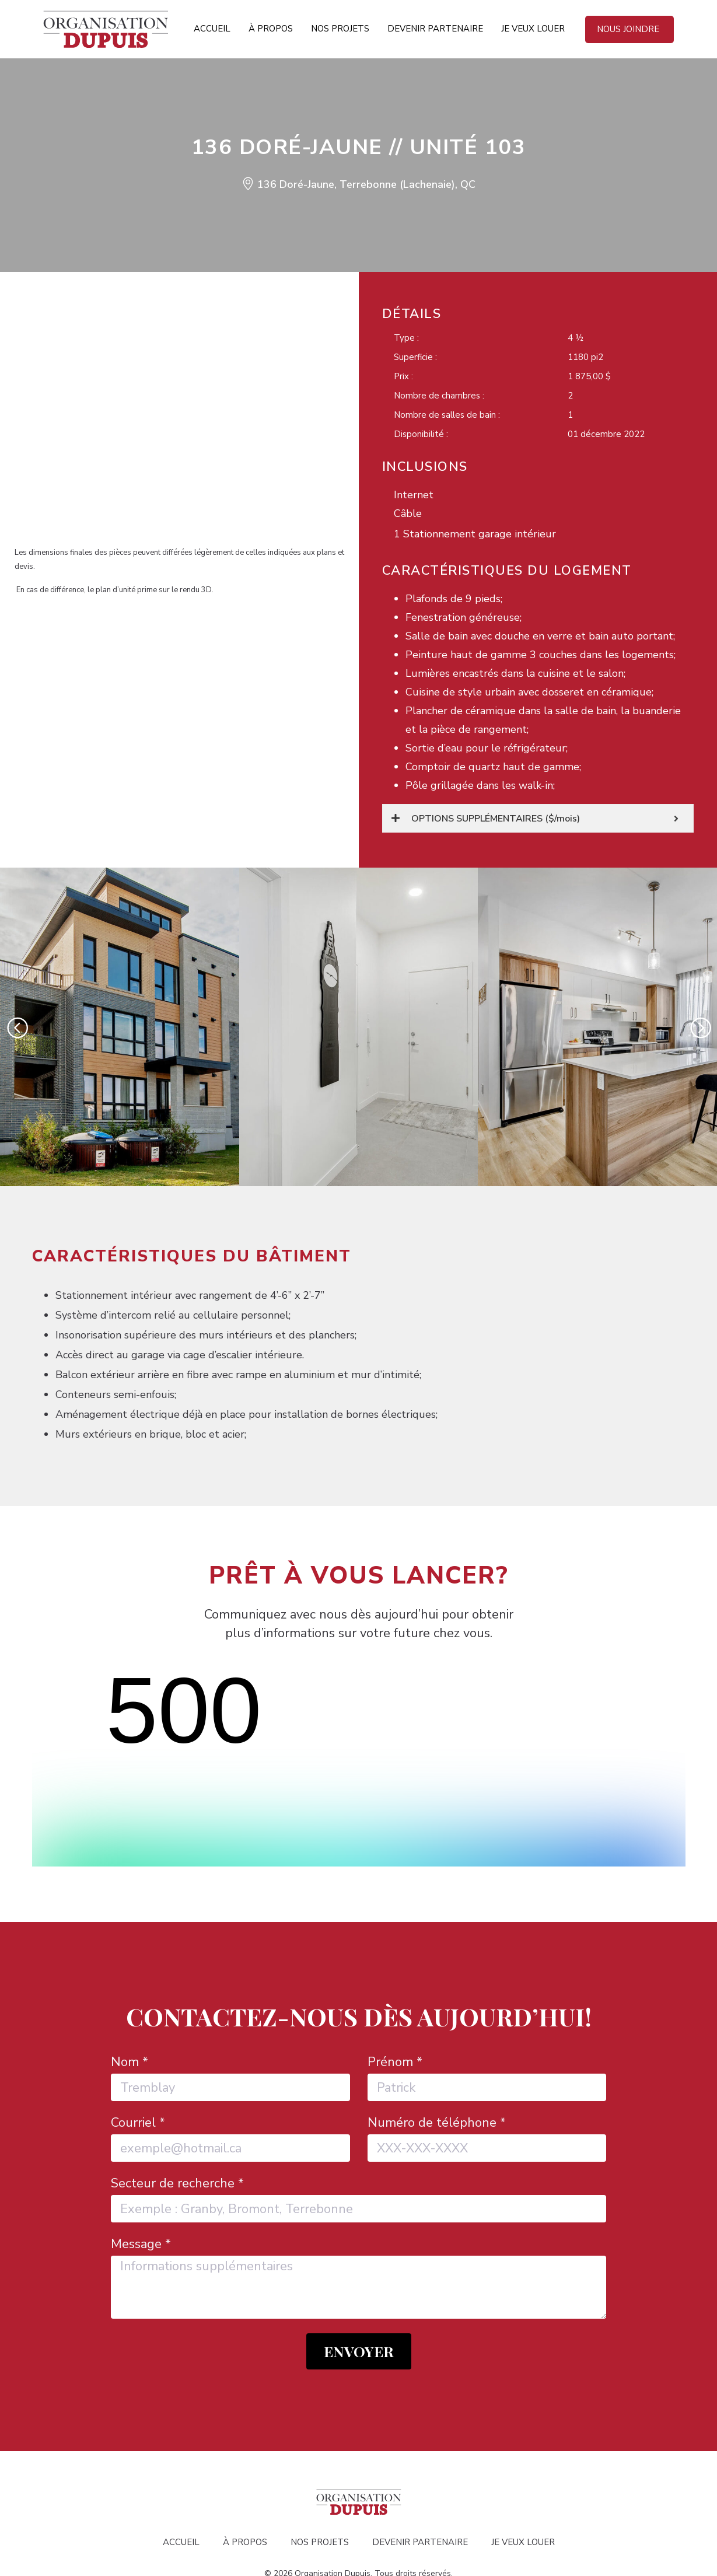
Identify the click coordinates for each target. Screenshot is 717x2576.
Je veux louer (533, 28)
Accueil (212, 28)
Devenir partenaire (435, 28)
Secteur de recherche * (177, 2116)
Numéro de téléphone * (437, 2055)
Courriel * (138, 2055)
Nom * (129, 1994)
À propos (271, 28)
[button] (17, 1027)
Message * (141, 2176)
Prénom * (395, 1994)
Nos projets (340, 28)
